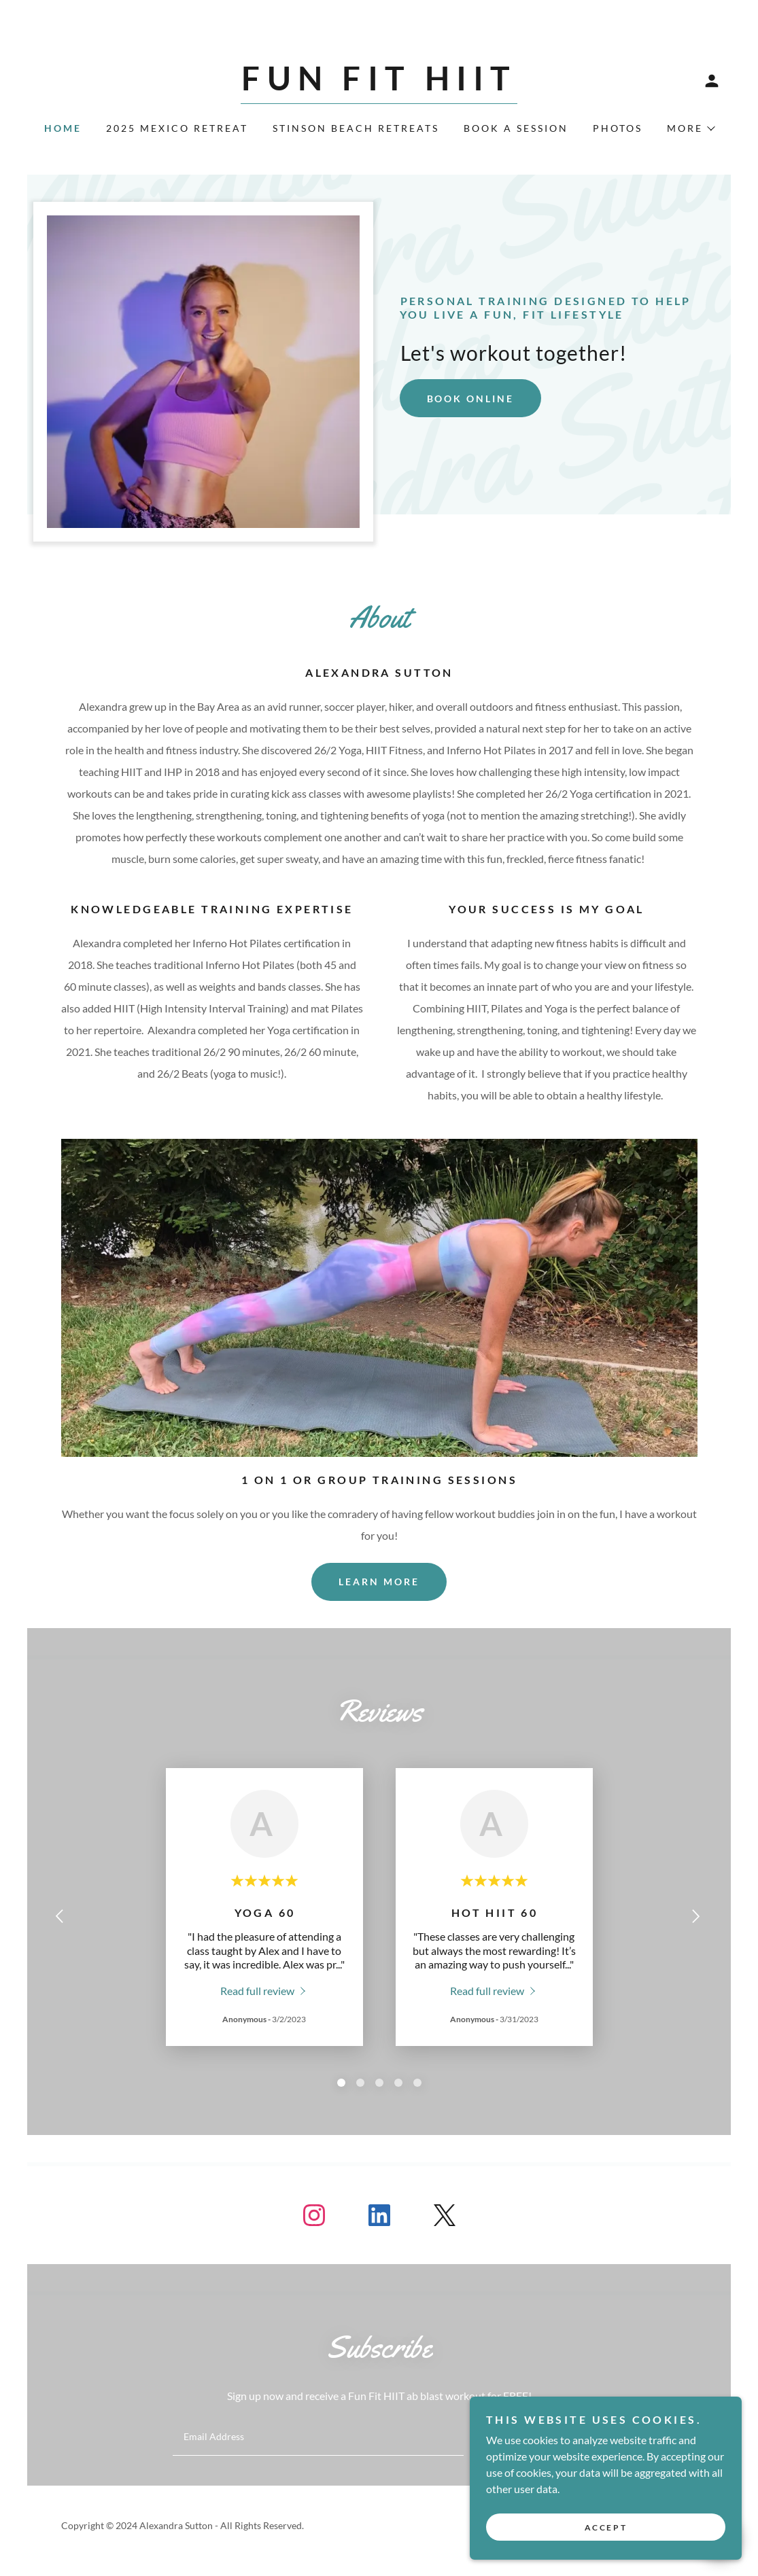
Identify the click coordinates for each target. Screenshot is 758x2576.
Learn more (379, 1581)
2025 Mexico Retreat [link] (177, 128)
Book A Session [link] (516, 128)
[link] (379, 86)
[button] (711, 80)
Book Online (471, 398)
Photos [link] (617, 128)
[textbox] (318, 2437)
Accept (606, 2527)
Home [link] (63, 128)
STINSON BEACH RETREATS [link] (356, 128)
